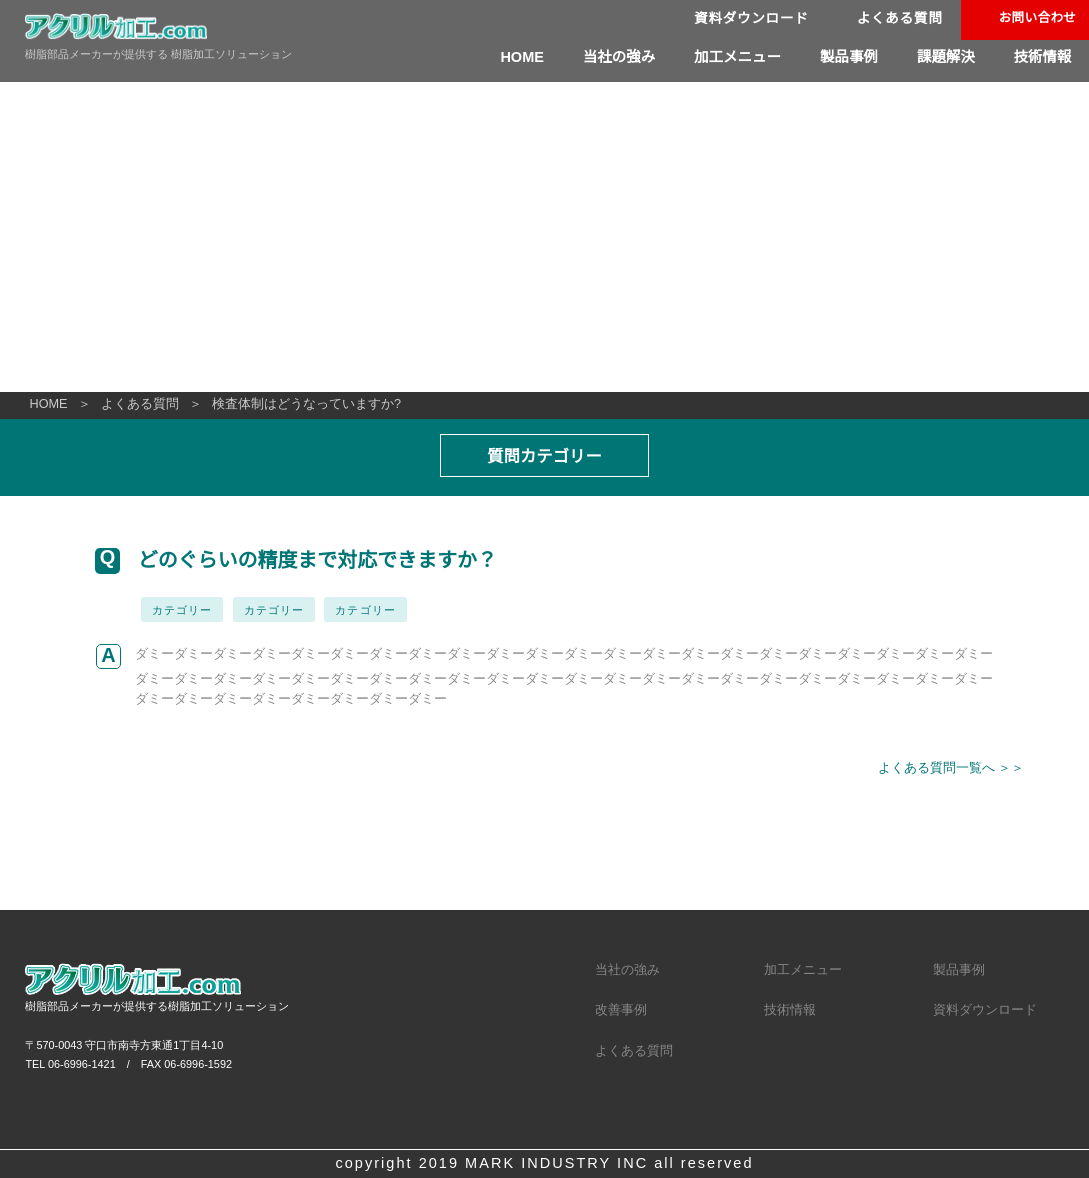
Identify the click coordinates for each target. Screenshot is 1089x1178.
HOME (516, 57)
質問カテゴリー (545, 456)
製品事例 (846, 57)
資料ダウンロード (746, 20)
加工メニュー (733, 57)
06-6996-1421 (82, 996)
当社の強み (612, 57)
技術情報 (1042, 57)
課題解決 (944, 57)
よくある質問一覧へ (937, 768)
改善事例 (621, 942)
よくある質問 (896, 20)
